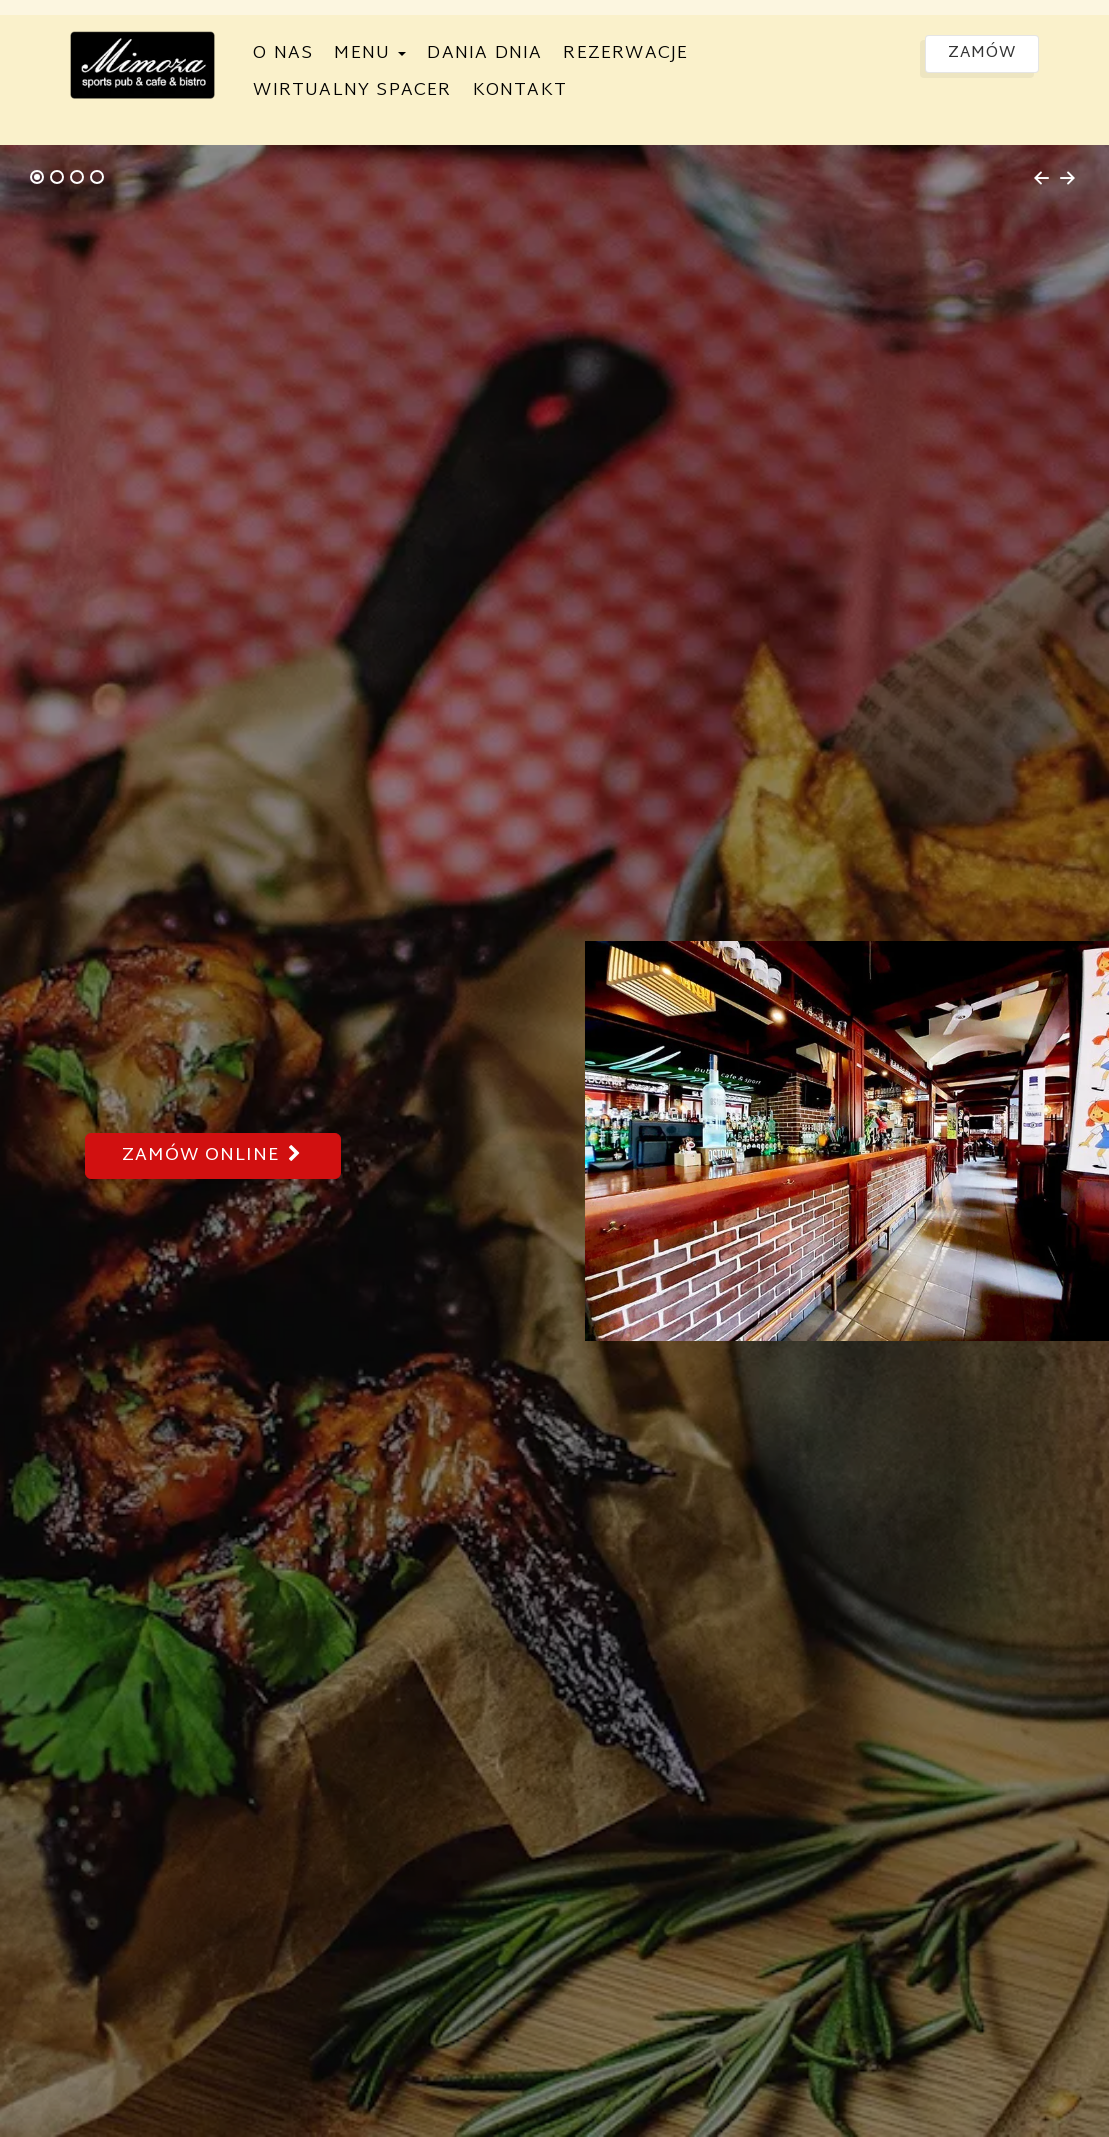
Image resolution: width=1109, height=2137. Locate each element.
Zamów (982, 53)
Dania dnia (484, 53)
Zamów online (213, 1155)
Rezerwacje (625, 53)
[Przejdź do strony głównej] (142, 65)
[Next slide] (1068, 178)
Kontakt (520, 90)
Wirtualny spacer (352, 90)
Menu (370, 53)
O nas (283, 53)
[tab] (37, 177)
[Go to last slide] (1041, 178)
